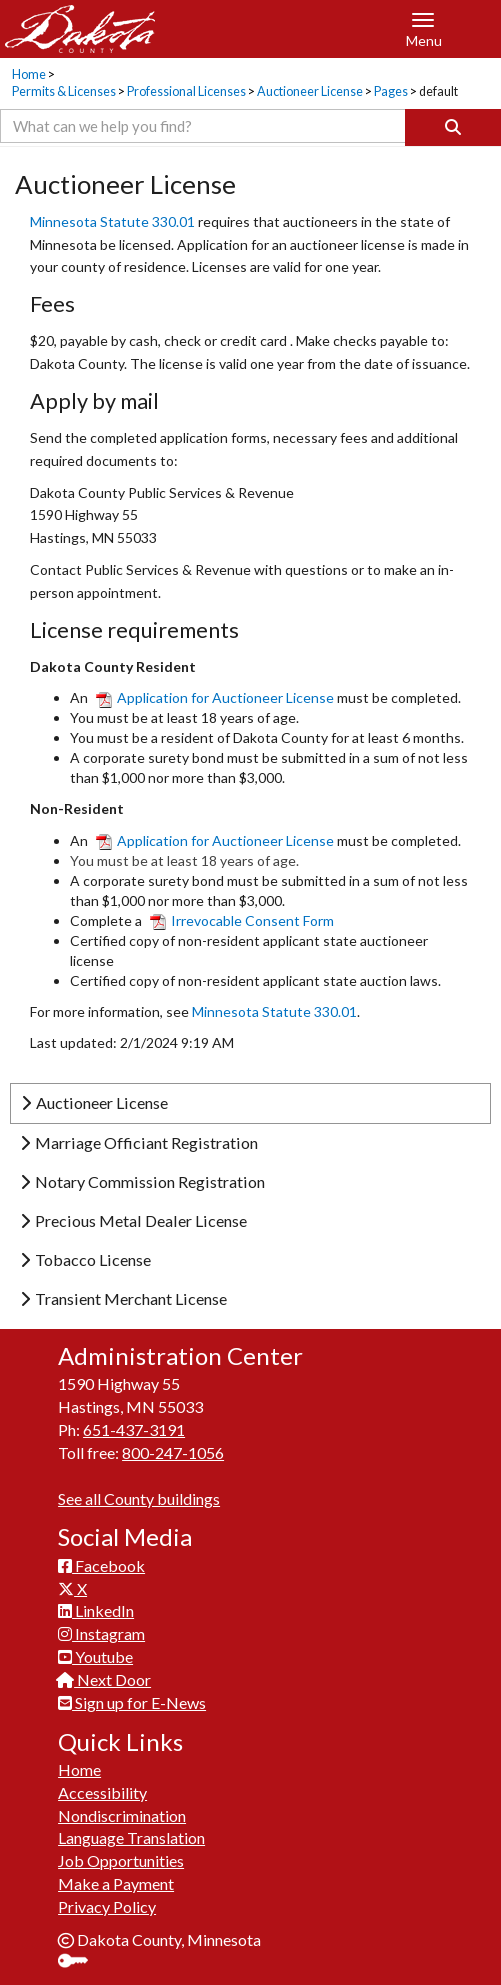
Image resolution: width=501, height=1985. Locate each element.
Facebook (101, 1565)
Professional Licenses (186, 91)
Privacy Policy (107, 1906)
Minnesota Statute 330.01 (114, 221)
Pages (391, 91)
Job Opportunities (121, 1860)
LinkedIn (96, 1610)
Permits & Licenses (64, 91)
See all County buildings (139, 1498)
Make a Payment (116, 1883)
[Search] (453, 127)
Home (29, 74)
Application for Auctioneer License (215, 697)
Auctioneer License (310, 91)
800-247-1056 (173, 1452)
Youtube (95, 1656)
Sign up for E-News (132, 1702)
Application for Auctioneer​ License (216, 840)
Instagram (101, 1633)
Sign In (80, 1962)
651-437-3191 (134, 1429)
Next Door (104, 1679)
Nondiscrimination (122, 1815)
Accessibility (102, 1792)
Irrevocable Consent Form (242, 920)
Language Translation (131, 1837)
